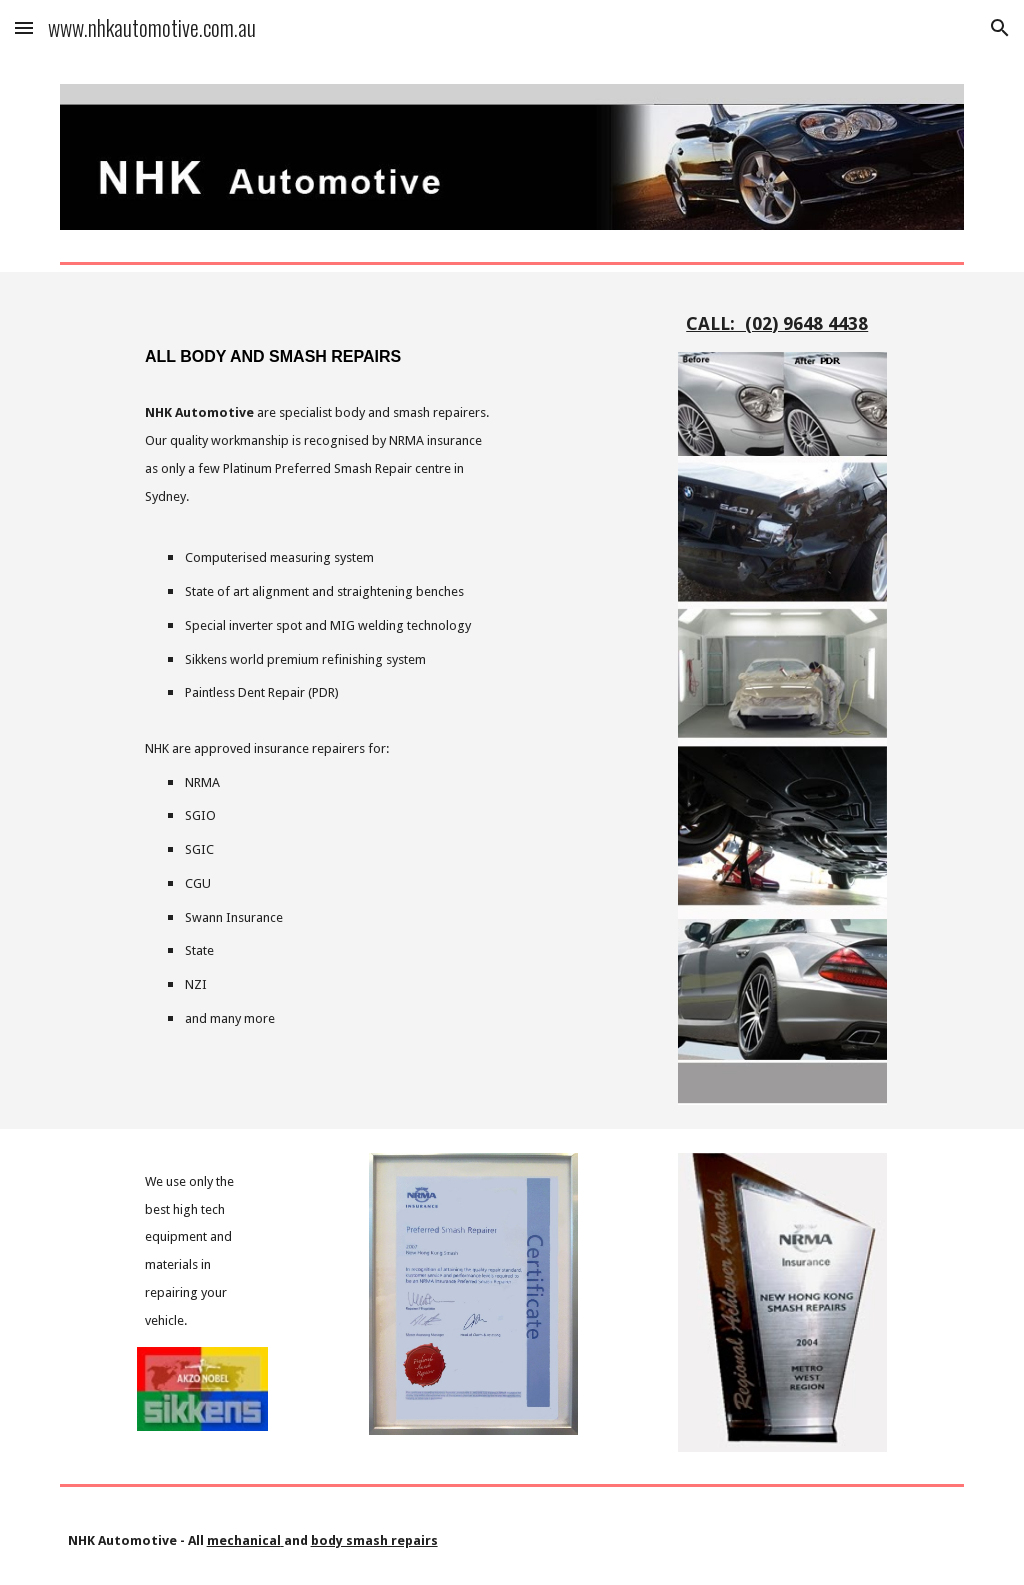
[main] (318, 340)
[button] (24, 27)
